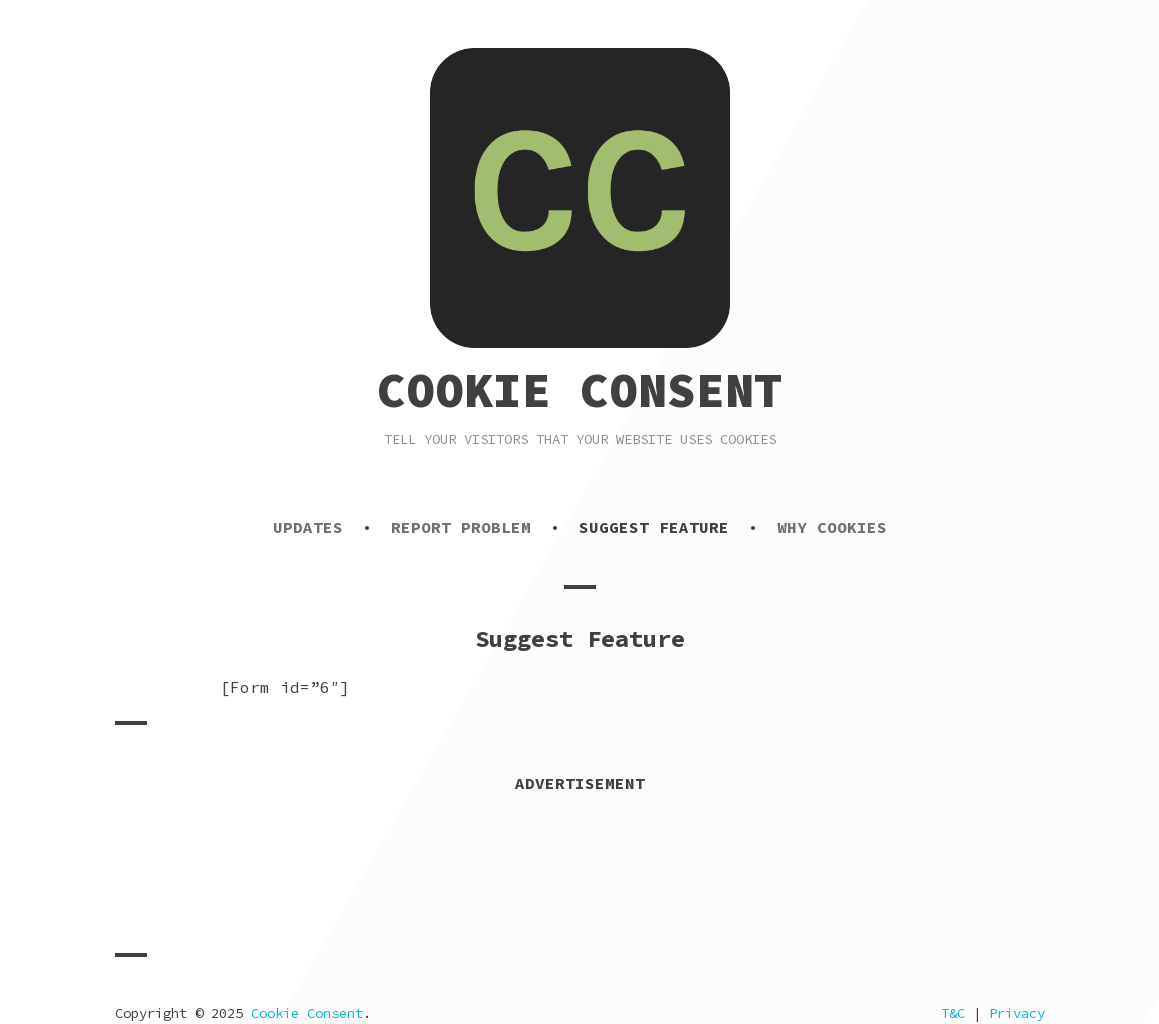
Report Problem (461, 527)
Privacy (1017, 1013)
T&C (953, 1013)
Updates (308, 527)
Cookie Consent (580, 390)
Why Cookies (832, 527)
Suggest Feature (654, 527)
